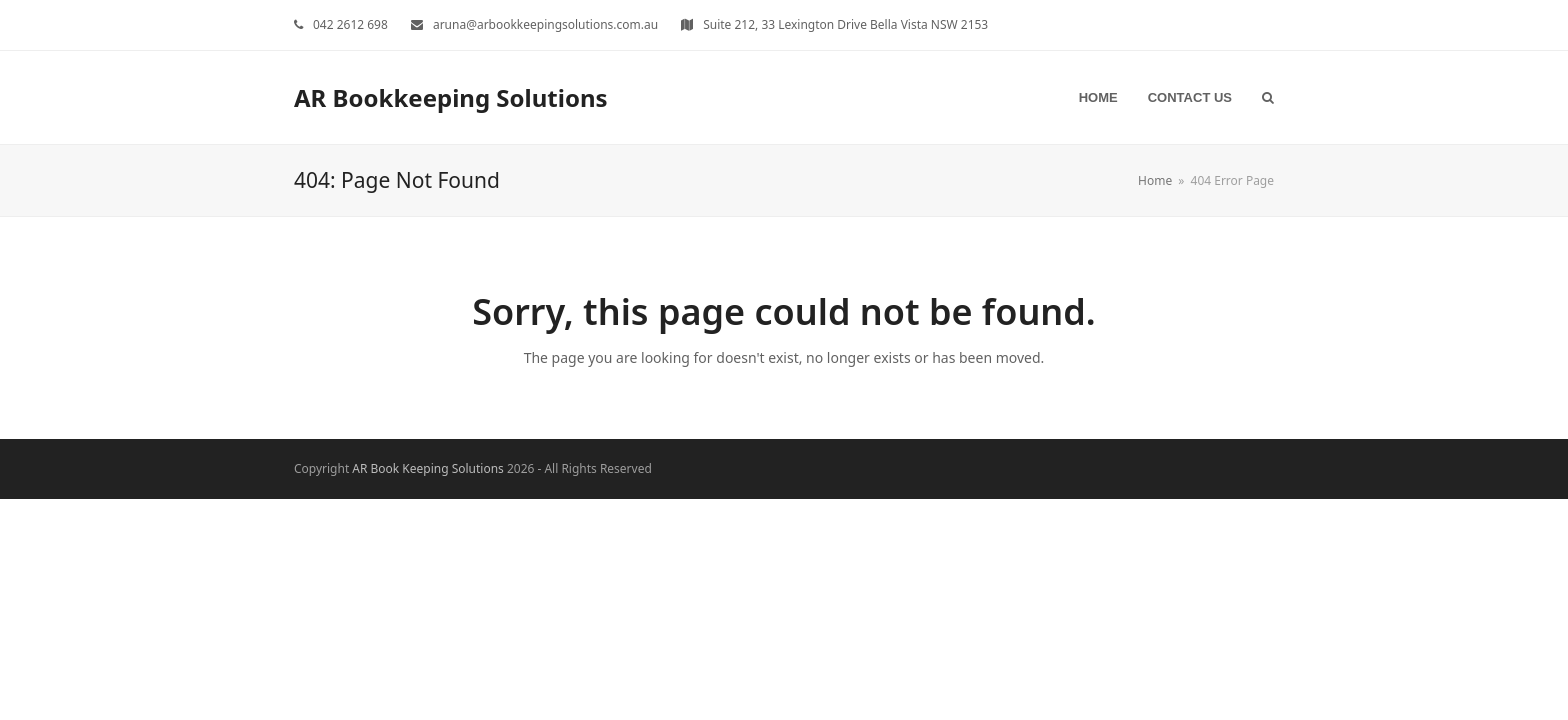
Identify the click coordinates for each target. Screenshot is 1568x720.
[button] (1268, 97)
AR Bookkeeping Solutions (451, 97)
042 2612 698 (350, 24)
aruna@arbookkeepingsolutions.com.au (545, 24)
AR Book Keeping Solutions (427, 468)
